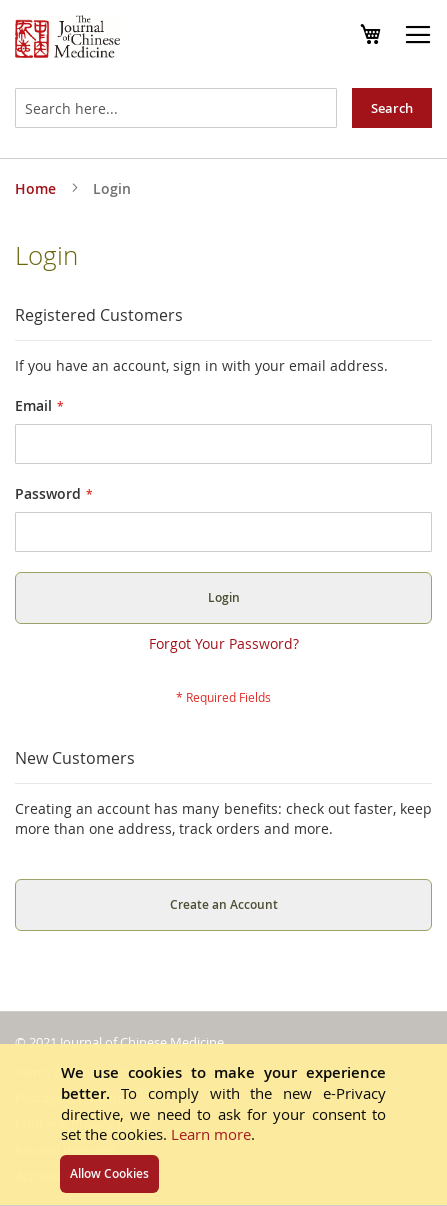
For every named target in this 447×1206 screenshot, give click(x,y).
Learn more (211, 1134)
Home (37, 188)
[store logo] (67, 39)
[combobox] (176, 108)
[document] (223, 1124)
